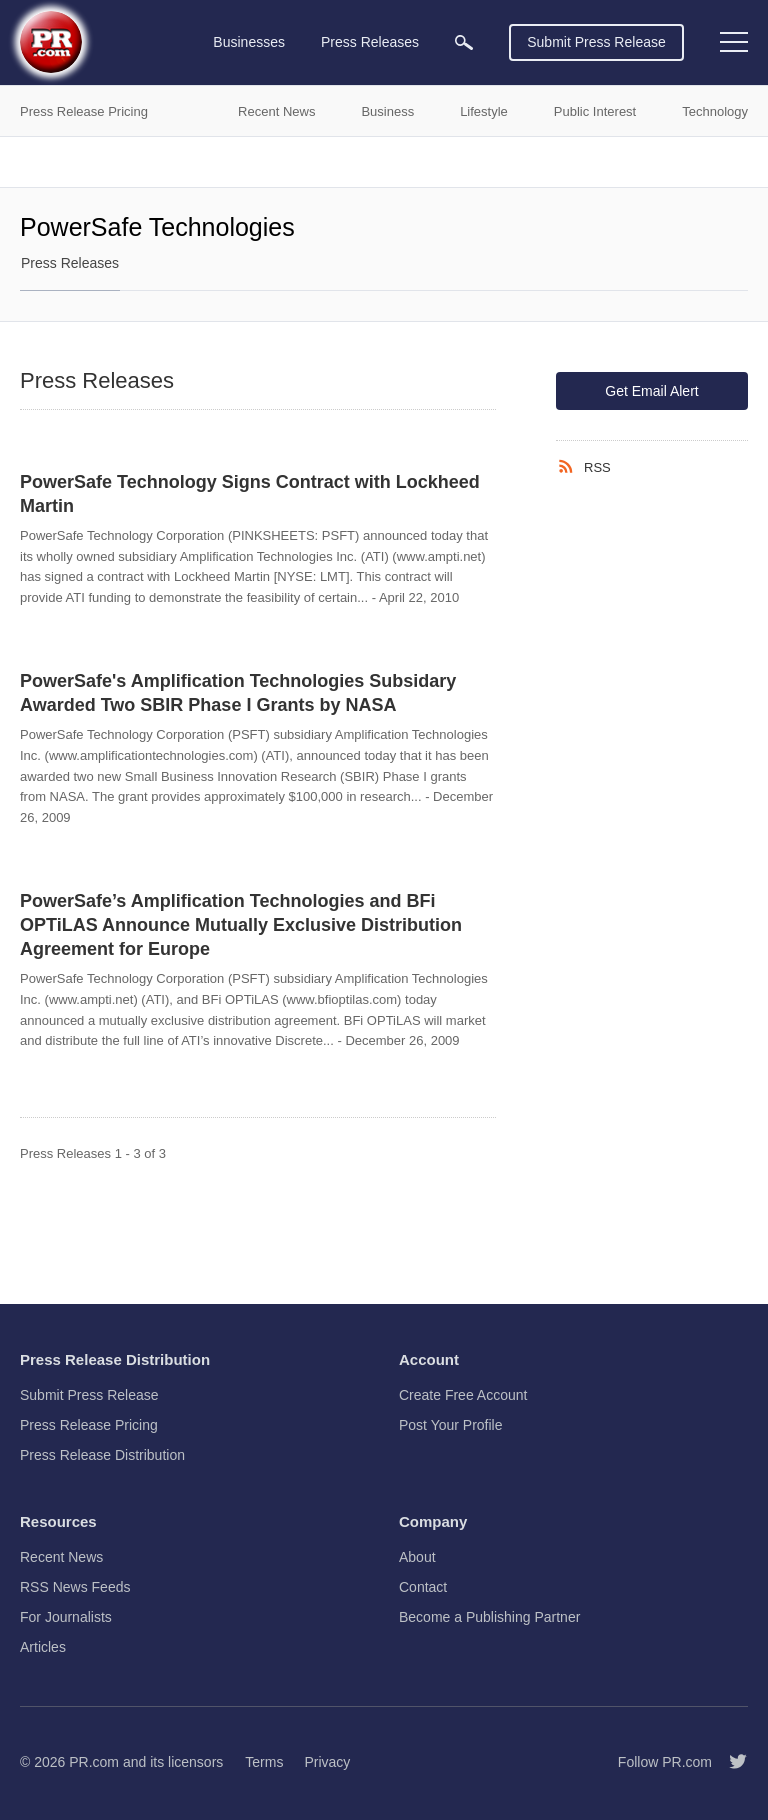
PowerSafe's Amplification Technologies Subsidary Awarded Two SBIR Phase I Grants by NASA (238, 693)
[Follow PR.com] (730, 1762)
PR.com (94, 1762)
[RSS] (570, 467)
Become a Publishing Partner (489, 1617)
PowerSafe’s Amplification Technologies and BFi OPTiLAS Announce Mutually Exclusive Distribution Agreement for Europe (241, 925)
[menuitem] (464, 42)
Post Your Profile (451, 1425)
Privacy (327, 1762)
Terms (264, 1762)
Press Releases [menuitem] (370, 42)
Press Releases (70, 263)
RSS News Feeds (75, 1587)
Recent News (61, 1557)
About (417, 1557)
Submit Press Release (596, 42)
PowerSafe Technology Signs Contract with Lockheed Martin (250, 494)
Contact (423, 1587)
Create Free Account (463, 1395)
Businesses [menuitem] (249, 42)
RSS (597, 467)
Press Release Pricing (89, 1425)
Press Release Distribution (102, 1455)
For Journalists (66, 1617)
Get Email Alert (651, 391)
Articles (43, 1647)
